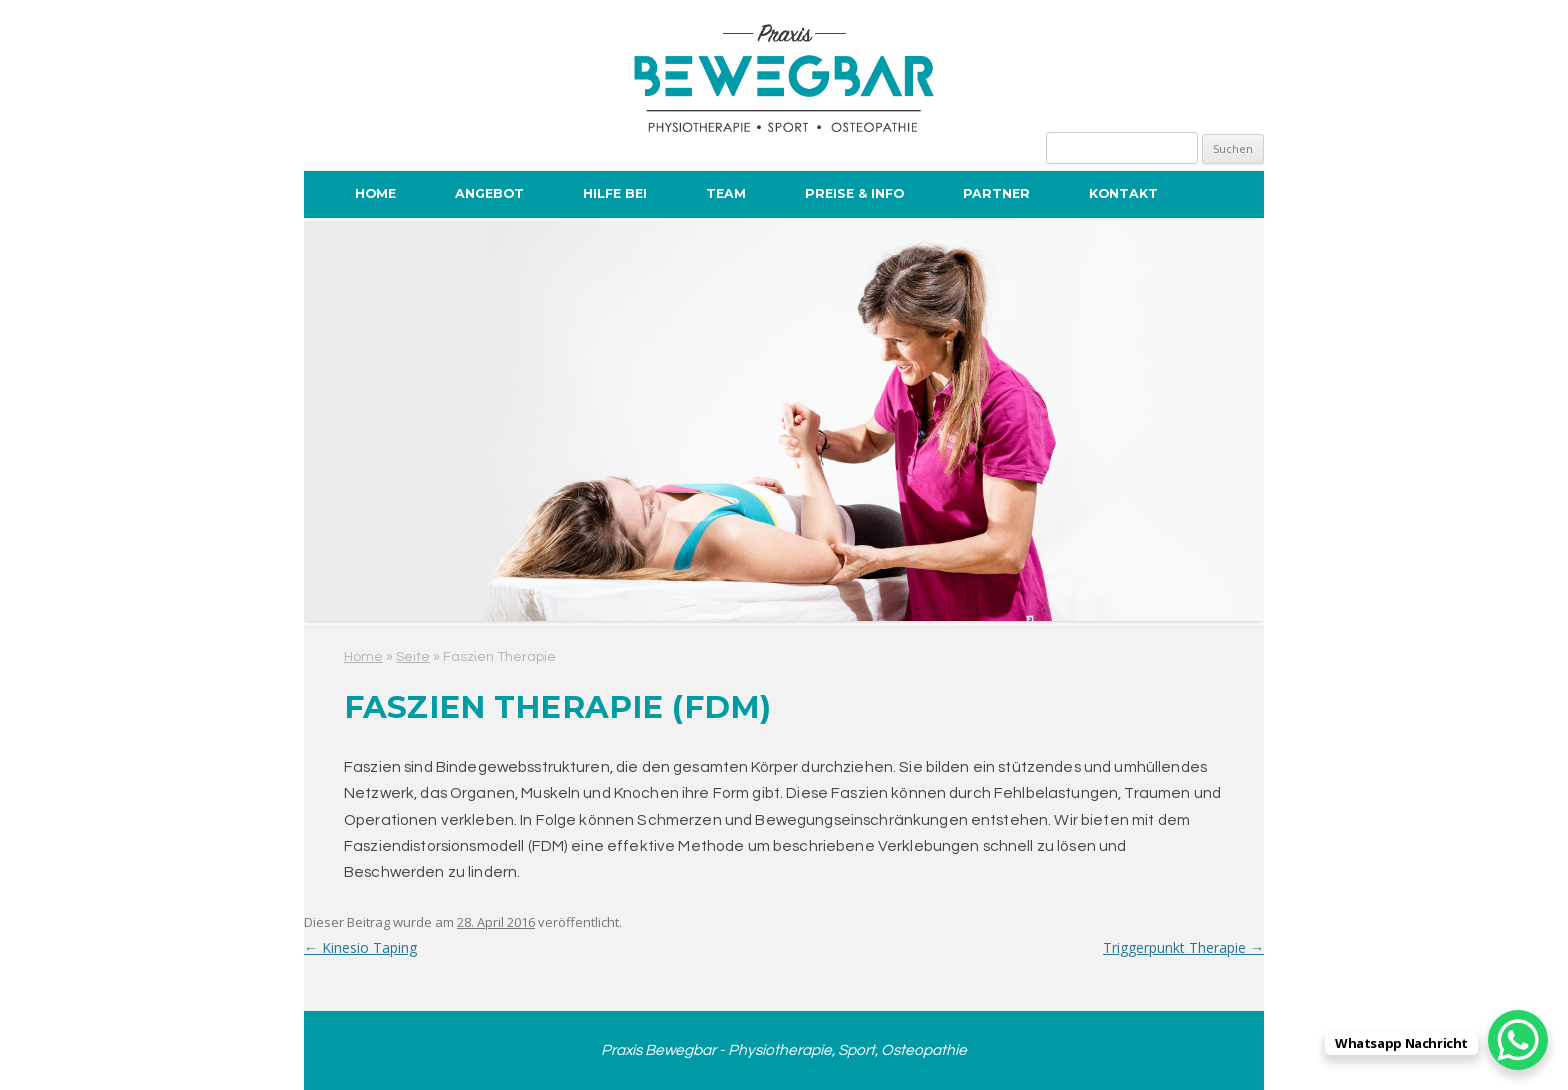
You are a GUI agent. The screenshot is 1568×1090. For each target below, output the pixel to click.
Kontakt (1123, 193)
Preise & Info (854, 193)
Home (375, 193)
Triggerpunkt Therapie (1183, 947)
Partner (996, 193)
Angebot (489, 193)
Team (726, 193)
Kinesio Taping (360, 947)
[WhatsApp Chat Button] (1518, 1040)
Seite (413, 657)
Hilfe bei (615, 193)
